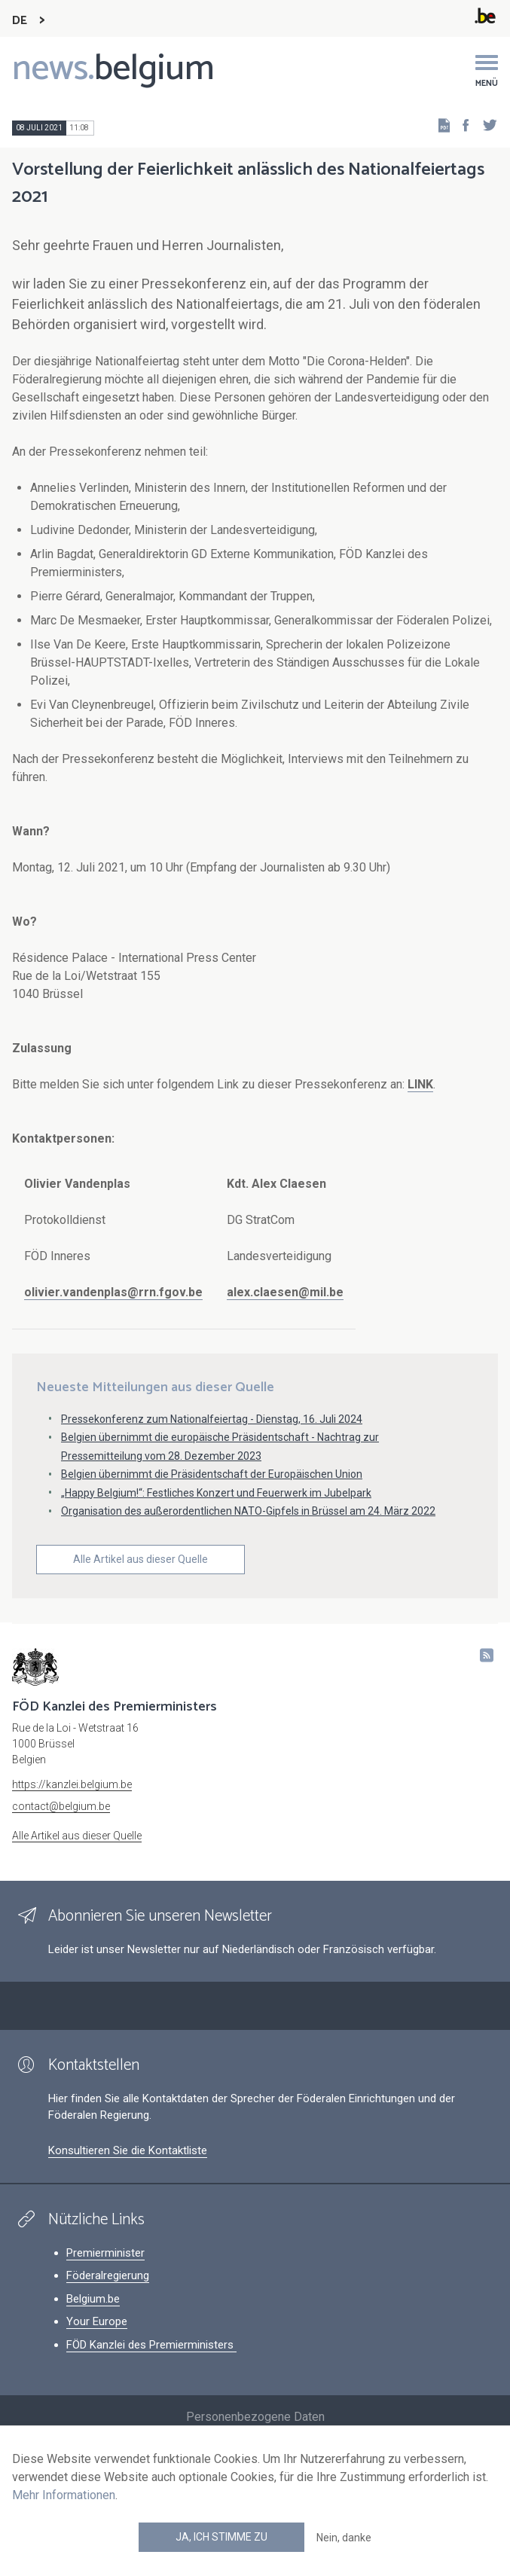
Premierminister (105, 2253)
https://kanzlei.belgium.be (72, 1784)
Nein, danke (343, 2538)
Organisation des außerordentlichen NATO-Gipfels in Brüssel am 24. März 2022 (248, 1511)
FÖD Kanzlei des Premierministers (151, 2345)
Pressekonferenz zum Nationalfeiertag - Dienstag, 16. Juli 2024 (211, 1419)
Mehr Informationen (63, 2495)
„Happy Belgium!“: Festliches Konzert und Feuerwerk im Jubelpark (216, 1493)
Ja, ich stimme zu (221, 2537)
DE (19, 21)
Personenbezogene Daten (255, 2417)
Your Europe (96, 2321)
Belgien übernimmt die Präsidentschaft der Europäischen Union (211, 1474)
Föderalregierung (107, 2275)
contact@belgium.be (61, 1806)
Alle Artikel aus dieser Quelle (140, 1559)
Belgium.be (93, 2299)
